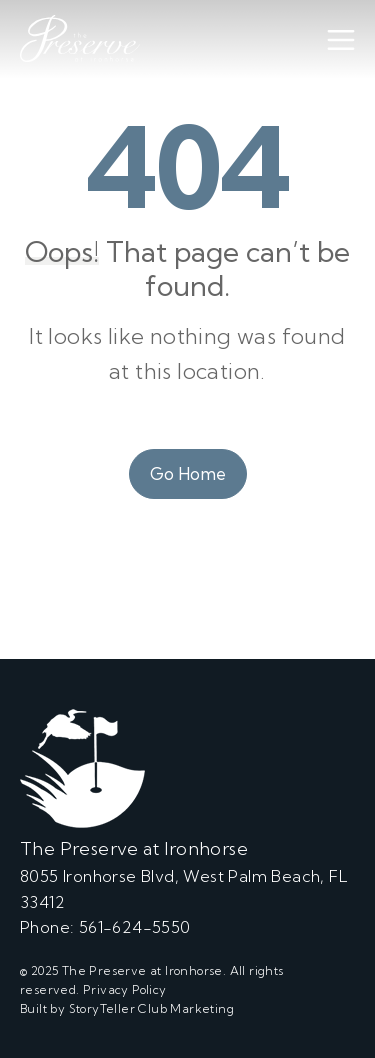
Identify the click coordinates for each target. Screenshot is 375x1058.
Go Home (188, 473)
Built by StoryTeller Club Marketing (127, 1008)
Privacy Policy (125, 989)
